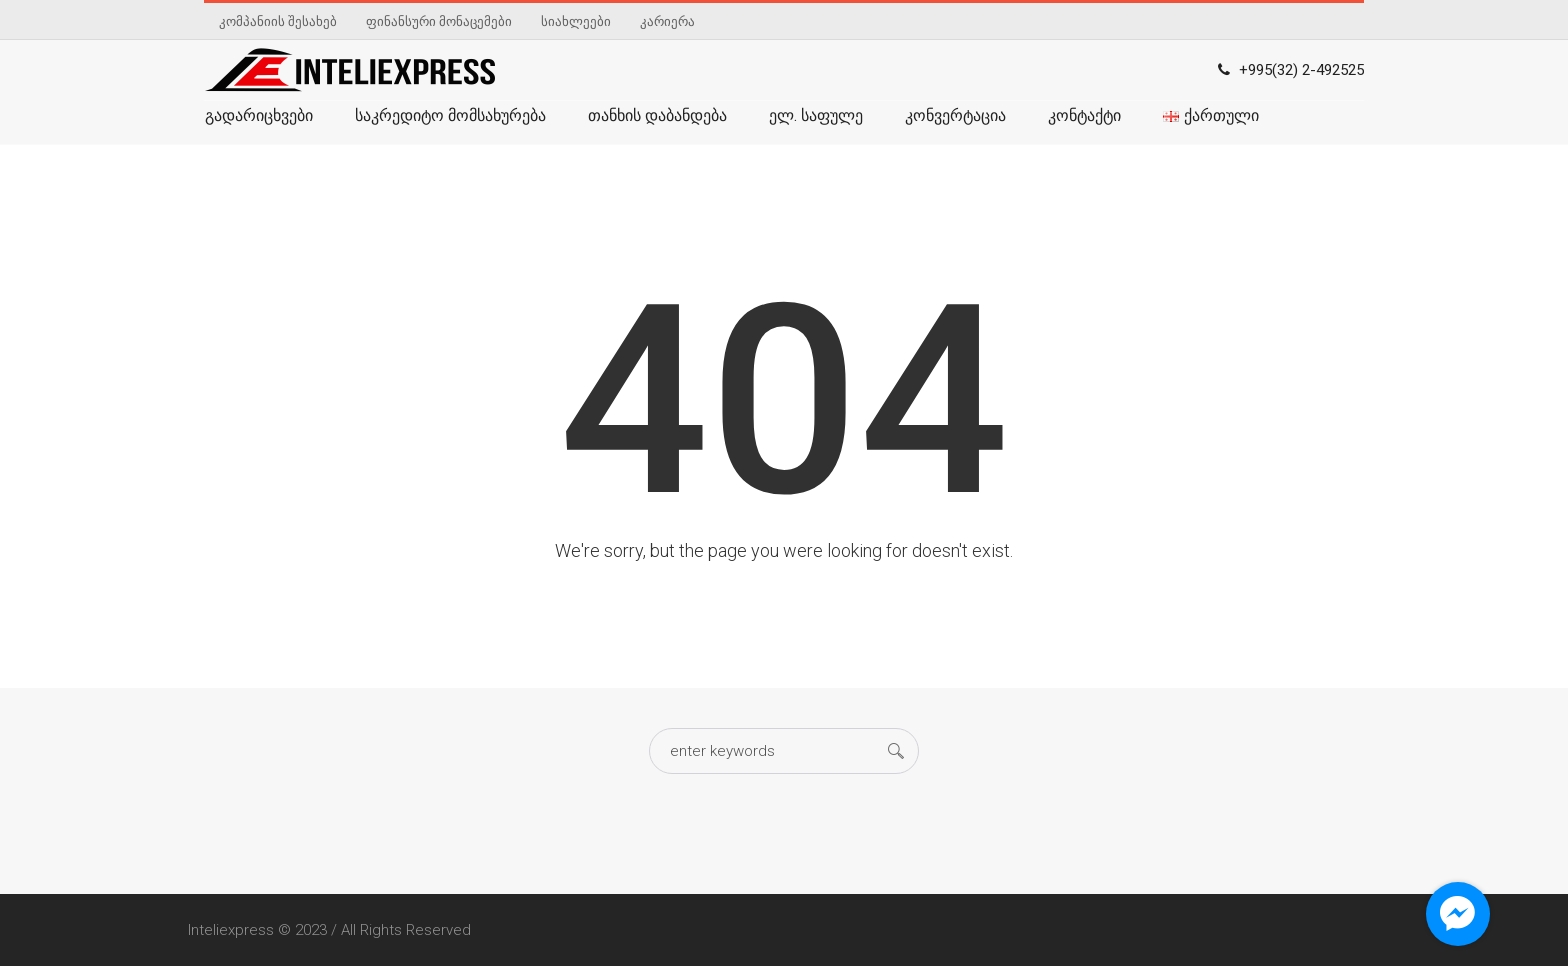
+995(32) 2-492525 (1301, 70)
